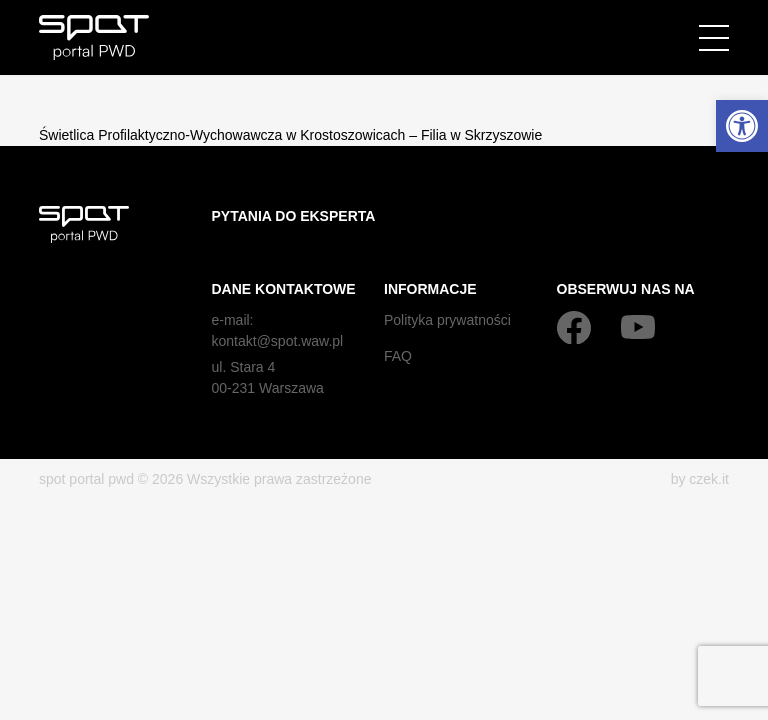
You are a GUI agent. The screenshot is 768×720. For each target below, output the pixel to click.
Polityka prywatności (447, 320)
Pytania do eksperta (294, 216)
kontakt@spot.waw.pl (278, 341)
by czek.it (700, 479)
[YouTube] (638, 327)
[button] (742, 126)
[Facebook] (574, 327)
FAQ (398, 356)
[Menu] (714, 38)
